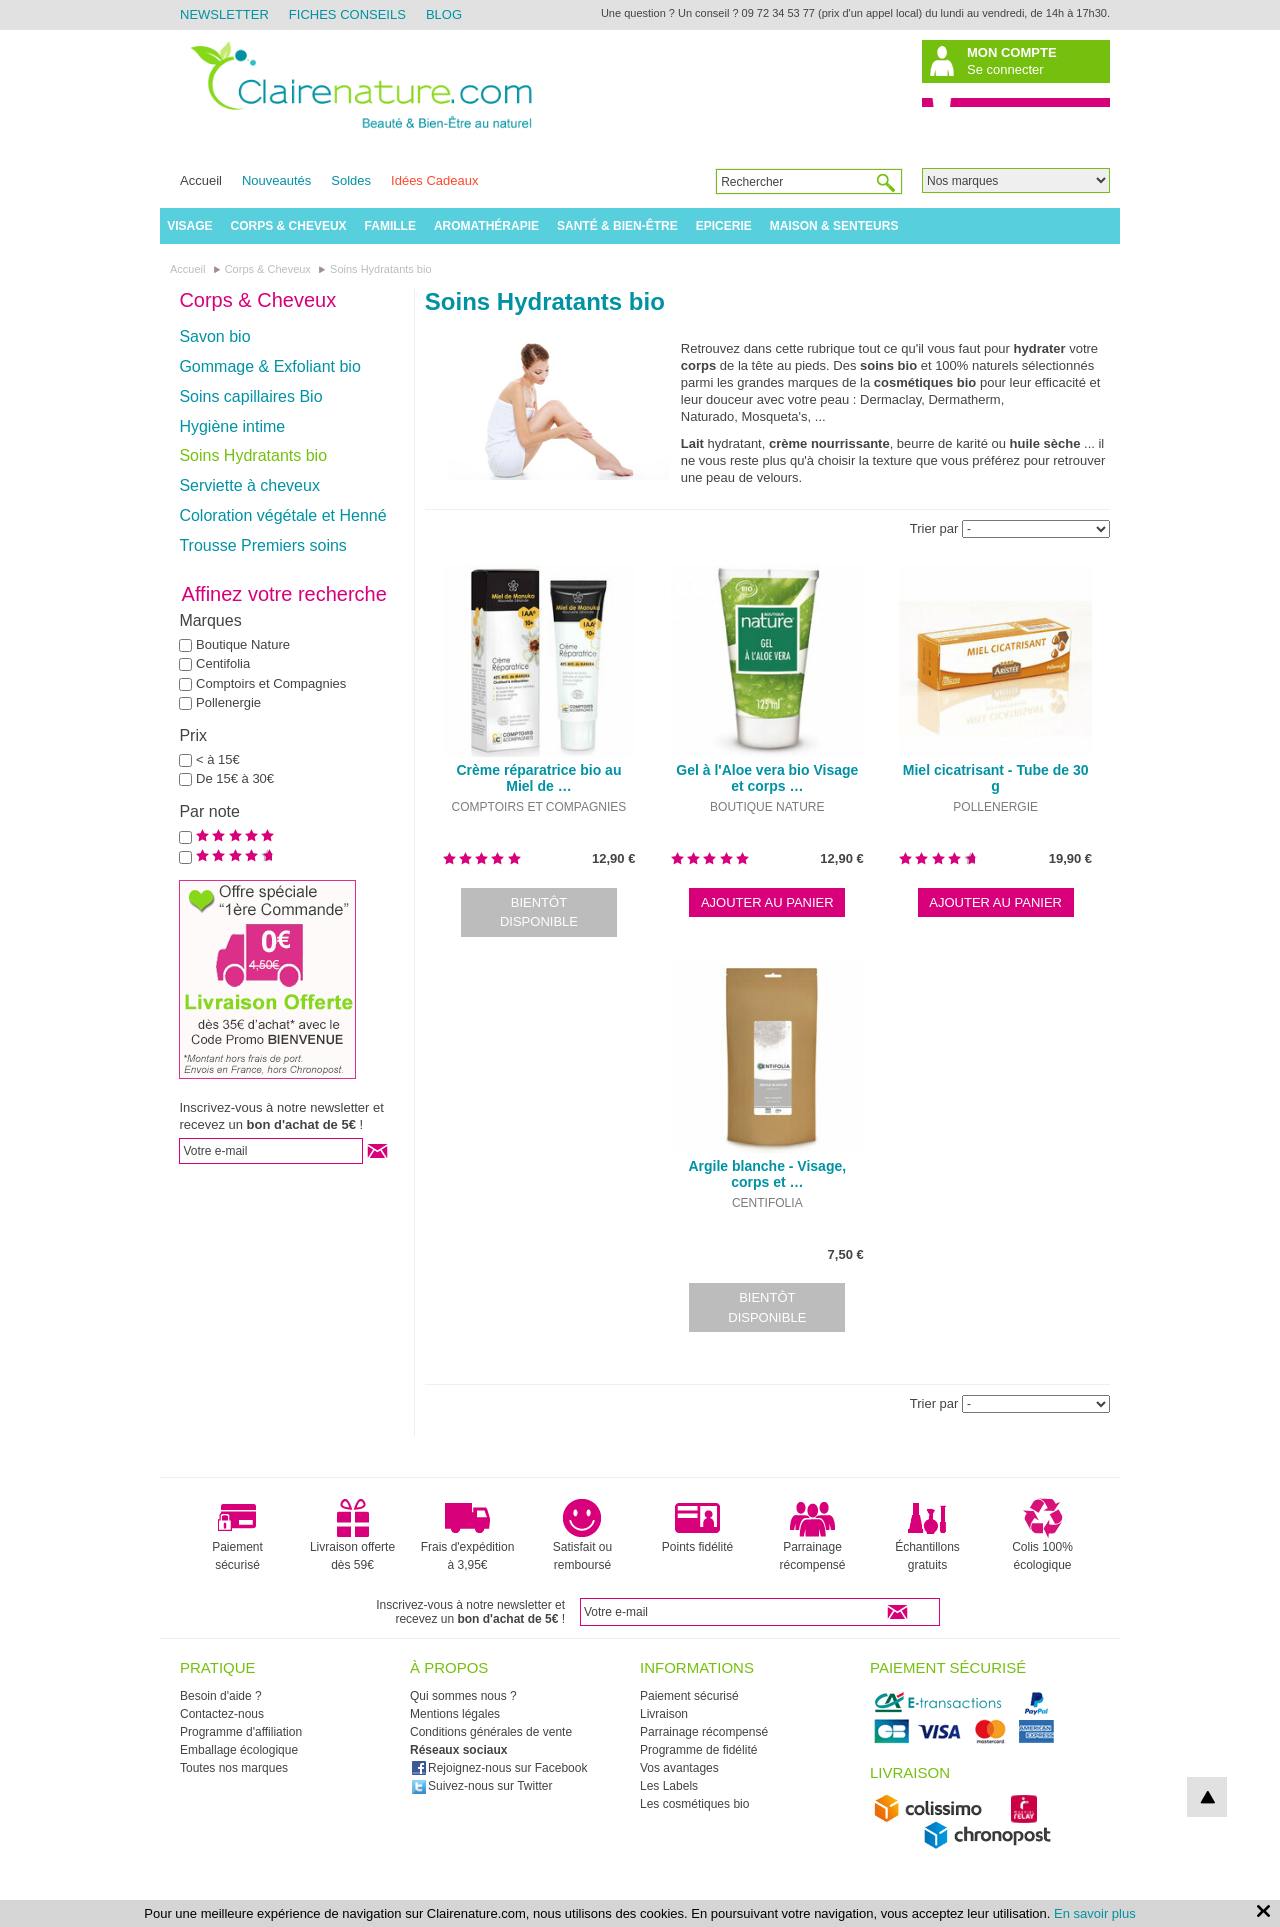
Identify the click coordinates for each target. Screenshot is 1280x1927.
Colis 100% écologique (1042, 1535)
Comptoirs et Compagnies (271, 683)
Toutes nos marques (234, 1768)
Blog (444, 14)
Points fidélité (697, 1526)
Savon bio (214, 336)
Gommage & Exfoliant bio (269, 366)
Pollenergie (228, 702)
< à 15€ (218, 759)
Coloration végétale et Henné (282, 515)
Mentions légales (455, 1714)
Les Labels (669, 1786)
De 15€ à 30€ (235, 778)
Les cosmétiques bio (694, 1804)
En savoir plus (1095, 1913)
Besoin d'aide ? (221, 1696)
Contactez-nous (222, 1714)
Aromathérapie (486, 226)
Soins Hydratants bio (253, 455)
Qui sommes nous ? (463, 1696)
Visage (189, 226)
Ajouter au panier (767, 902)
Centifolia (223, 663)
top (1207, 1797)
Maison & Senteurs (834, 226)
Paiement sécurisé (237, 1535)
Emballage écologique (239, 1750)
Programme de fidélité (698, 1750)
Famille (390, 226)
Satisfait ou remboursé (582, 1535)
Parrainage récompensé (812, 1535)
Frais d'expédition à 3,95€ (468, 1535)
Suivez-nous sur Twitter (482, 1786)
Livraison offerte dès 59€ (352, 1535)
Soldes (351, 180)
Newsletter (224, 14)
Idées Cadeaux (434, 180)
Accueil (201, 180)
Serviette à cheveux (249, 485)
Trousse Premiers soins (262, 545)
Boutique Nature (243, 644)
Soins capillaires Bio (250, 396)
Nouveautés (276, 180)
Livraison (664, 1714)
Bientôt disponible (539, 912)
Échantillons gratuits (927, 1535)
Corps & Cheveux (289, 226)
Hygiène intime (232, 426)
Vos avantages (679, 1768)
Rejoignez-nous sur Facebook (499, 1768)
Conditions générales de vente (491, 1732)
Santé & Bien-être (617, 226)
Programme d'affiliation (241, 1732)
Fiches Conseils (347, 14)
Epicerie (724, 226)
